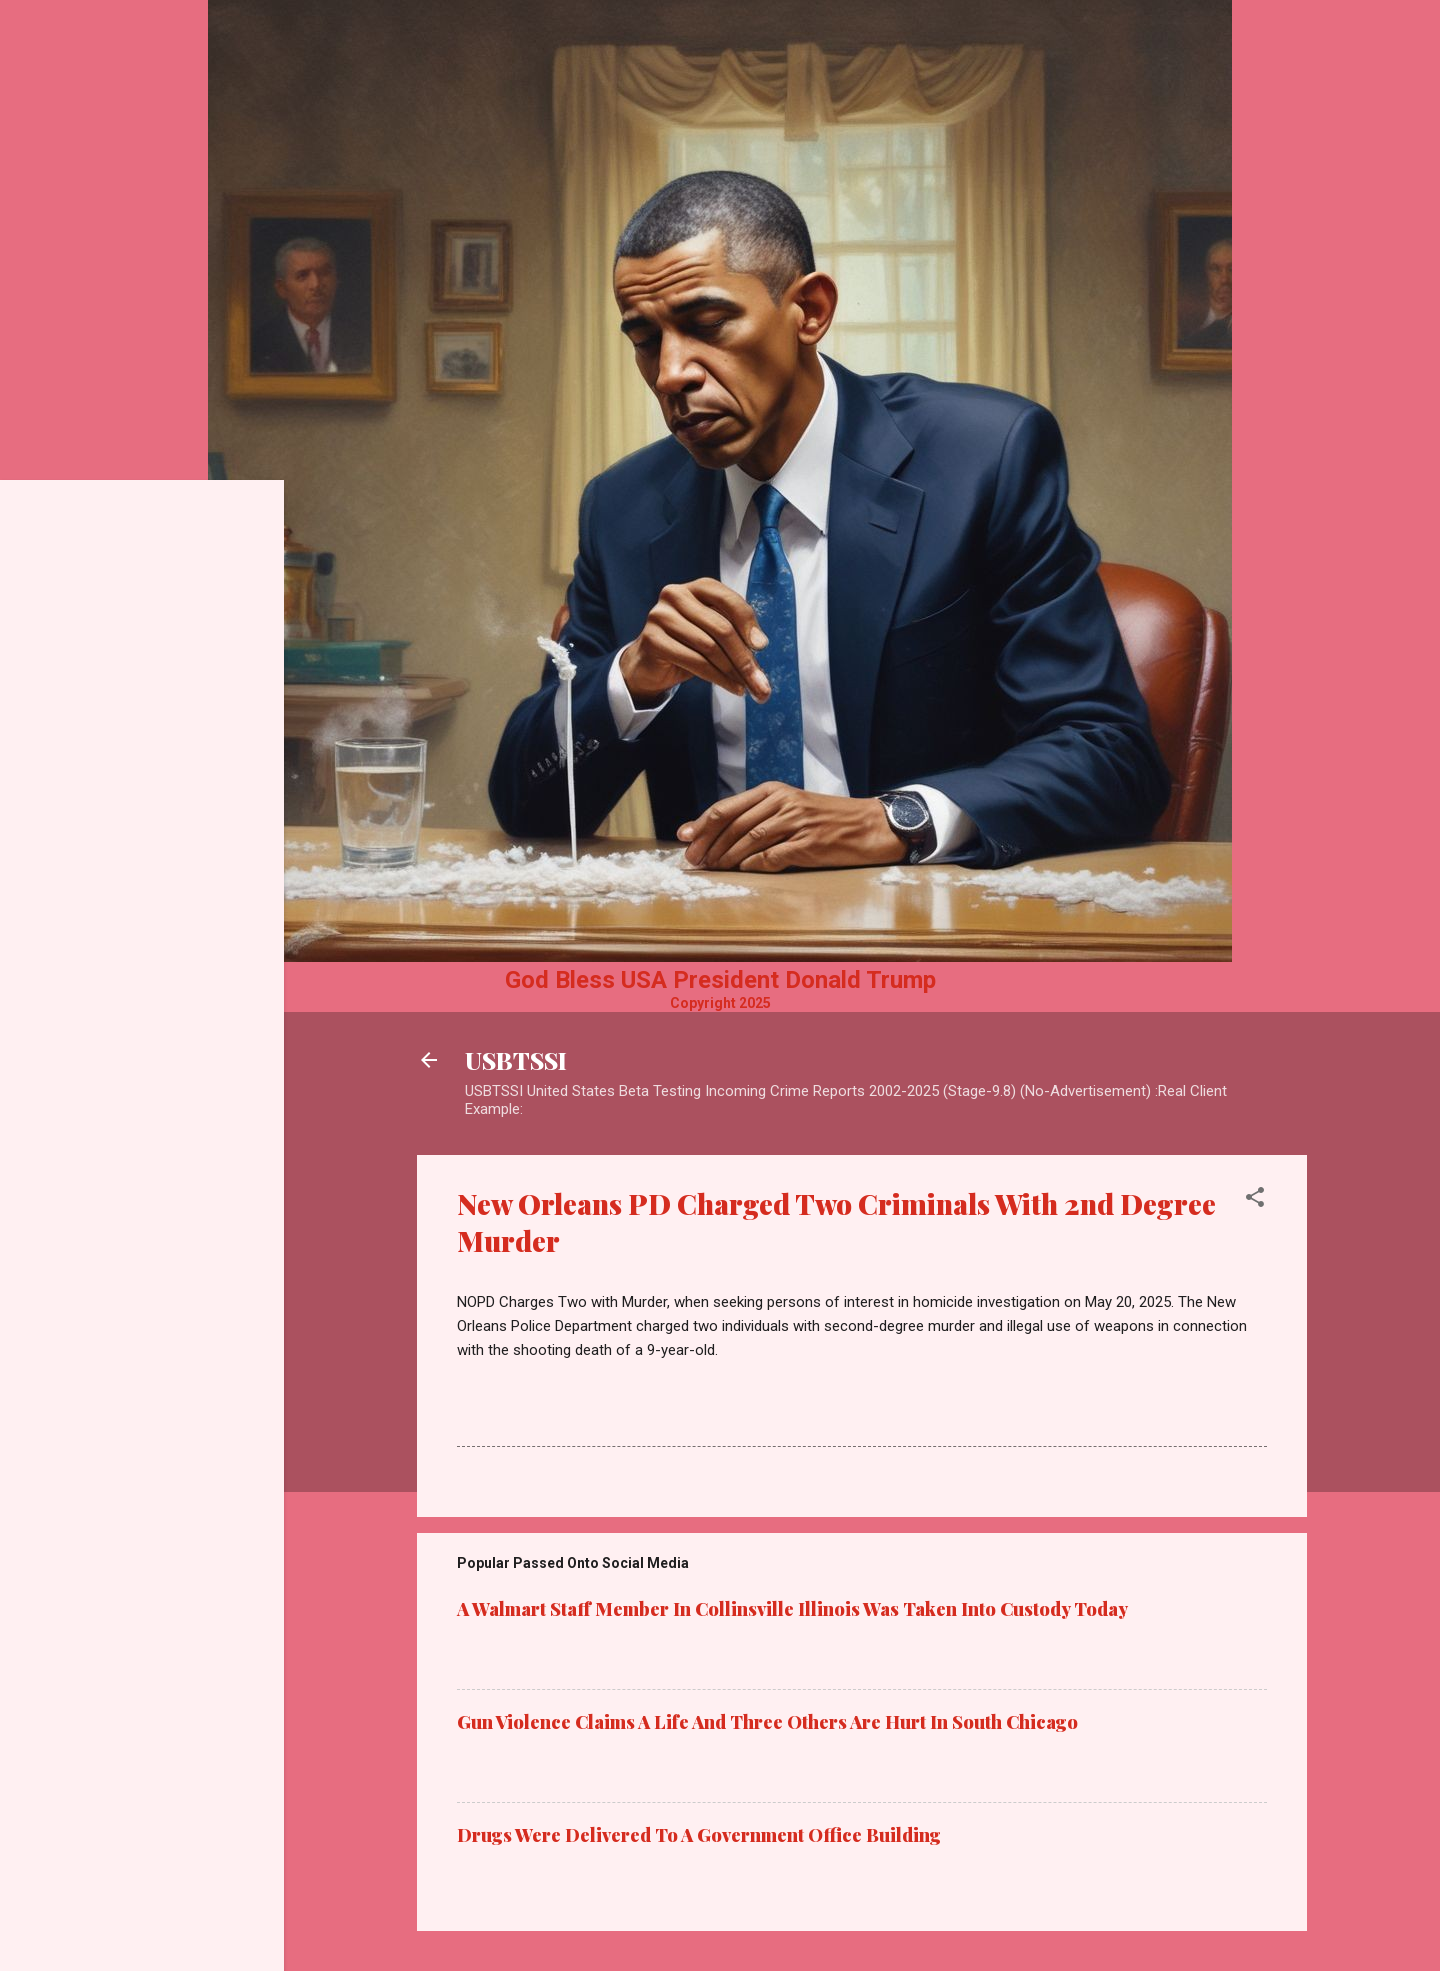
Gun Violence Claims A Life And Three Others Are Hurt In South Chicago (767, 1722)
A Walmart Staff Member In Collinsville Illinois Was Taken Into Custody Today (792, 1609)
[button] (1255, 1200)
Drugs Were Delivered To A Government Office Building (699, 1835)
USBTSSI (516, 1060)
